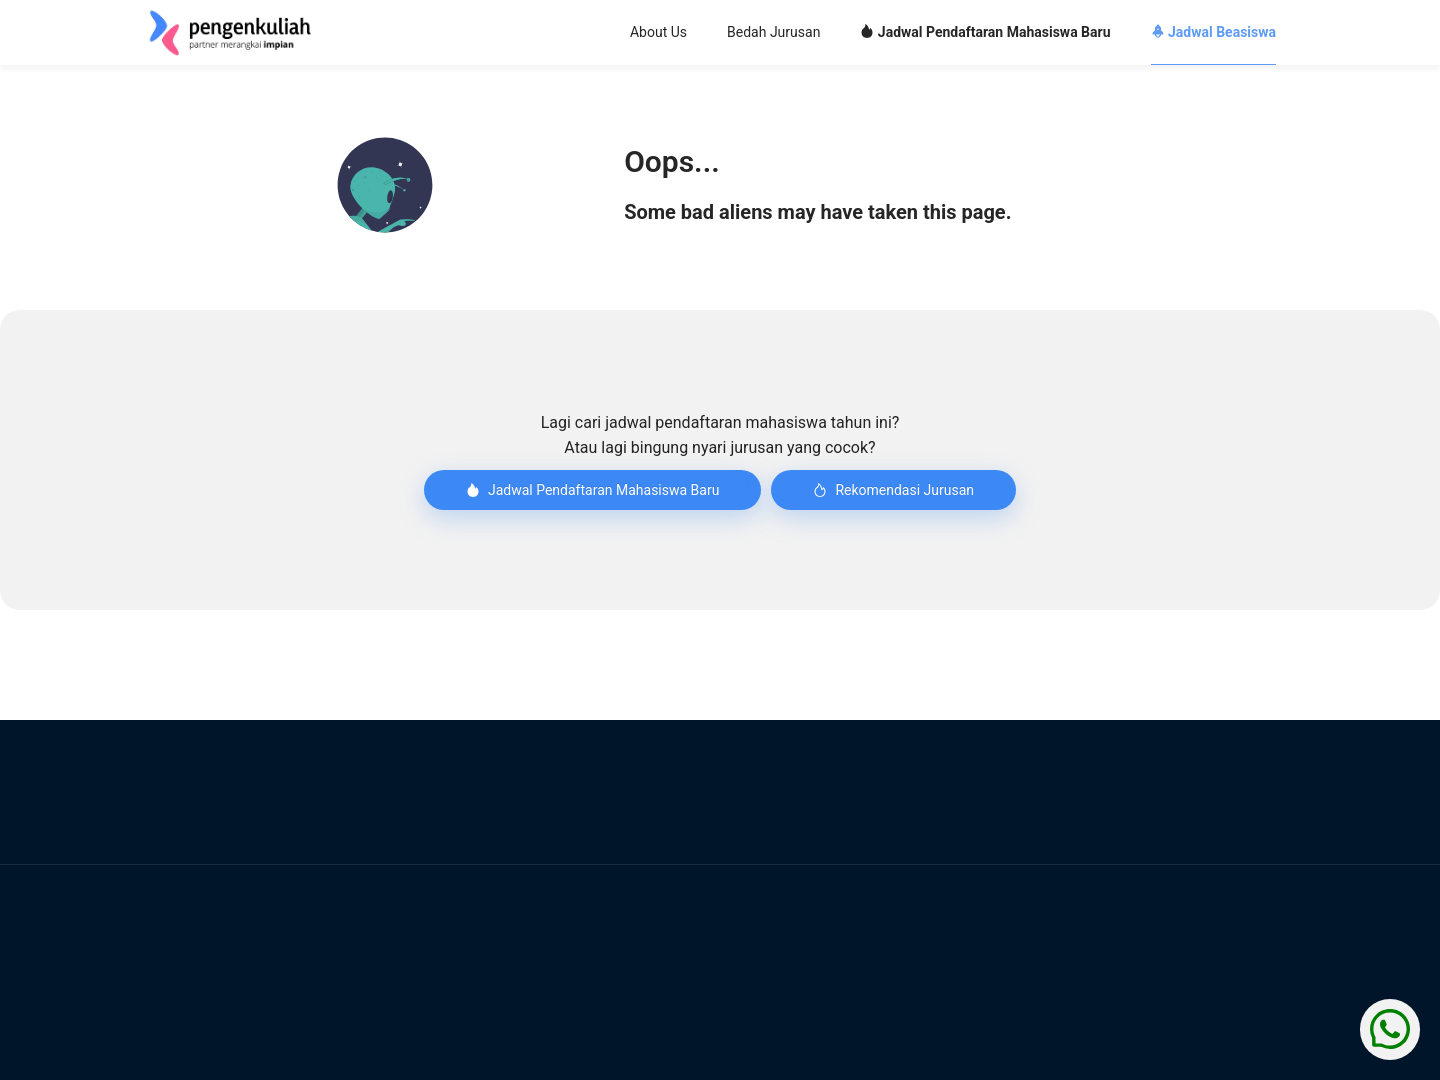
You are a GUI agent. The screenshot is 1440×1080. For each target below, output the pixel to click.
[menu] (840, 33)
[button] (385, 185)
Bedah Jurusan (773, 32)
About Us (658, 32)
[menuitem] (658, 33)
